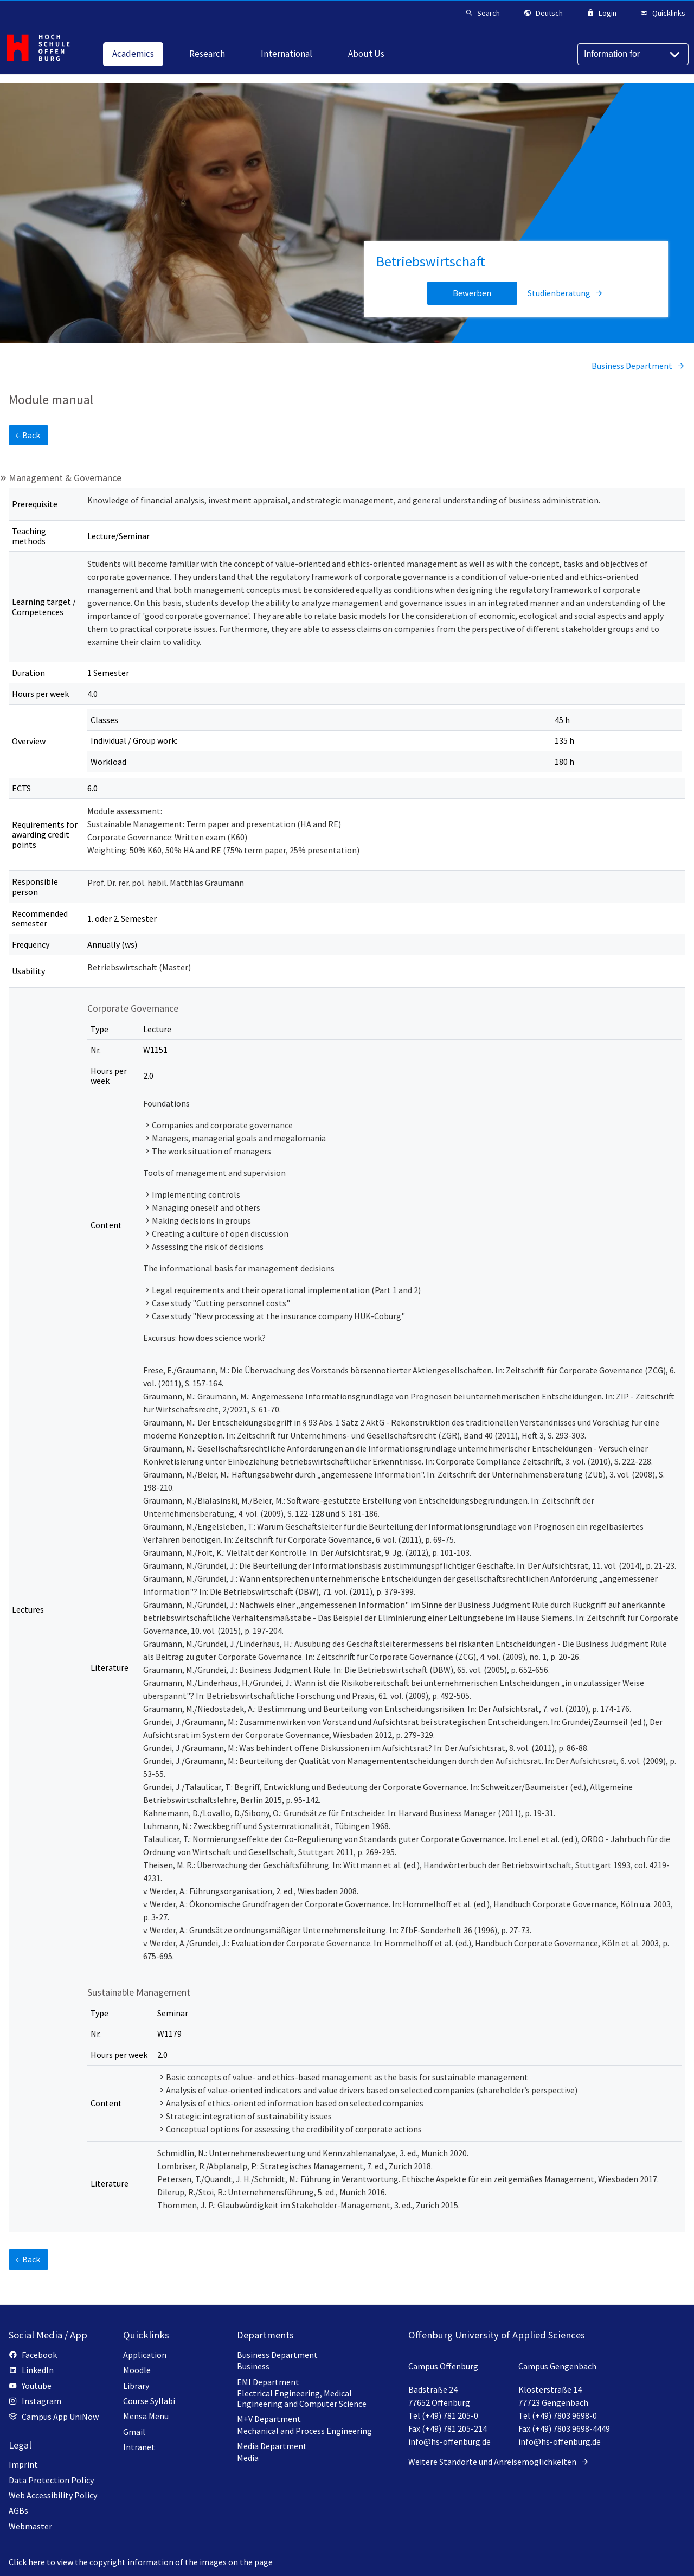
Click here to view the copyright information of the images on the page (141, 2561)
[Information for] (633, 54)
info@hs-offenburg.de (449, 2441)
